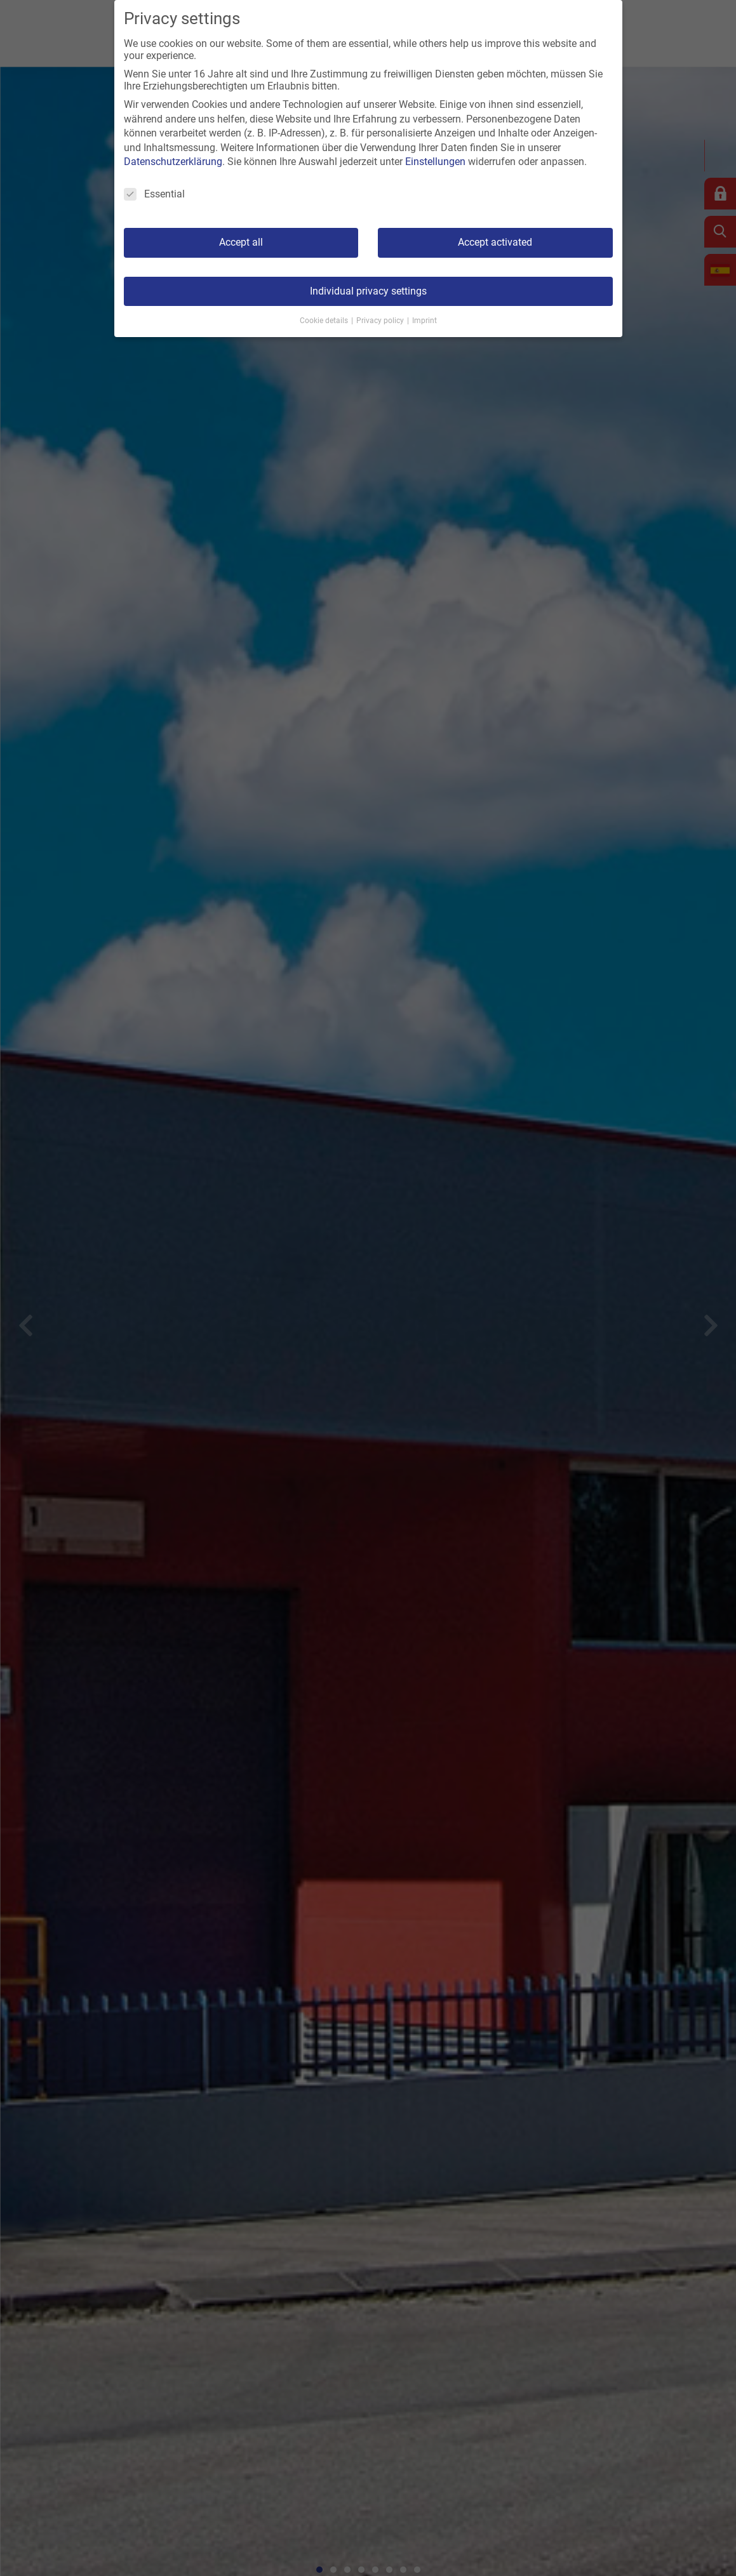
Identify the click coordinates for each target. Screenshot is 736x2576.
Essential (154, 194)
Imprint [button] (424, 320)
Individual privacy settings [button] (368, 291)
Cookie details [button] (325, 320)
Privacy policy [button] (381, 320)
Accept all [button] (241, 242)
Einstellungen (435, 162)
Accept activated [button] (495, 242)
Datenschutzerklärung (173, 162)
